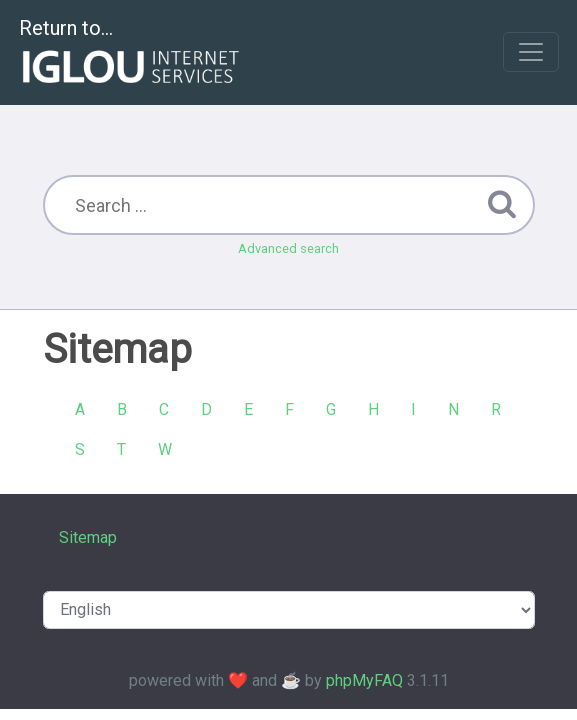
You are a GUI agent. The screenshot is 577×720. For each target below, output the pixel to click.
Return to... (131, 53)
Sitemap (88, 537)
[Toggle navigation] (531, 52)
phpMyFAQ (364, 680)
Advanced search (288, 248)
